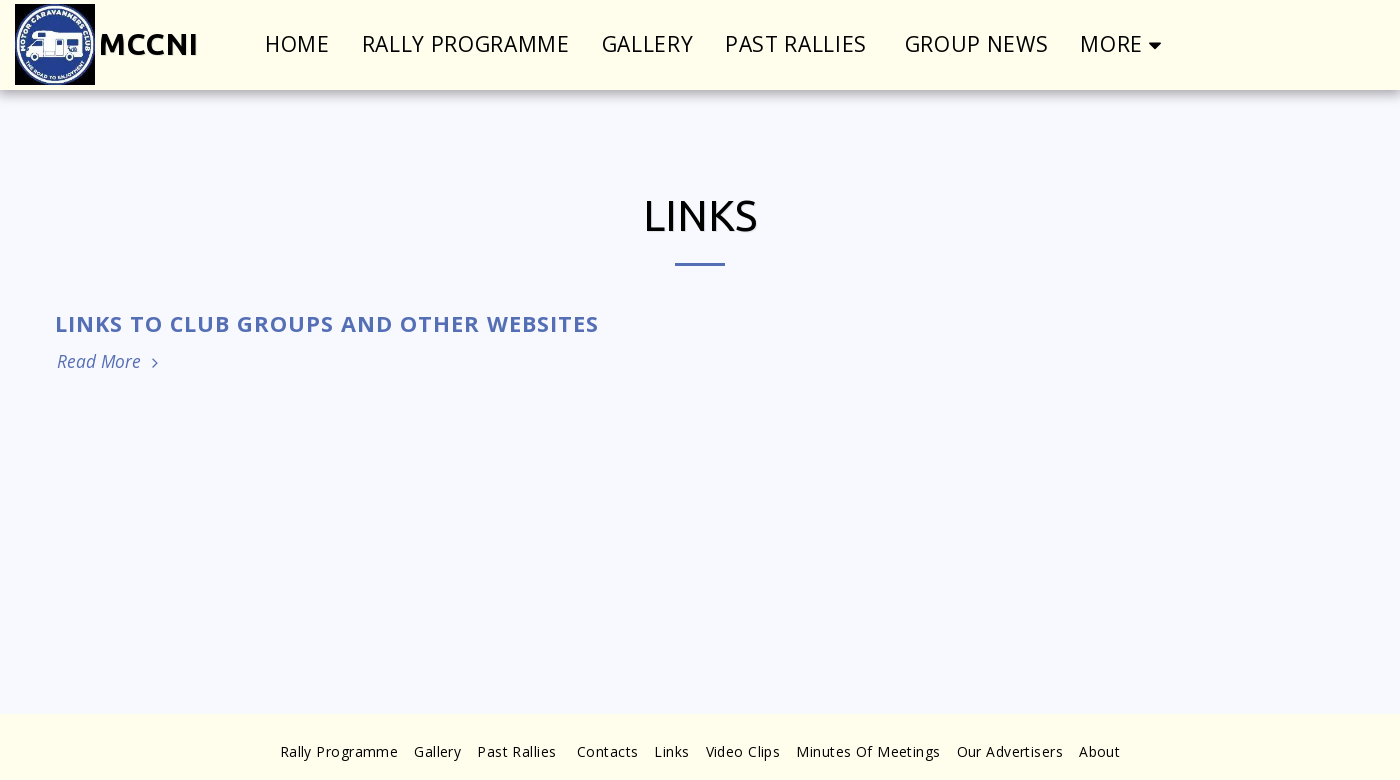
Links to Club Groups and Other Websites (327, 323)
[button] (1366, 44)
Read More (110, 362)
